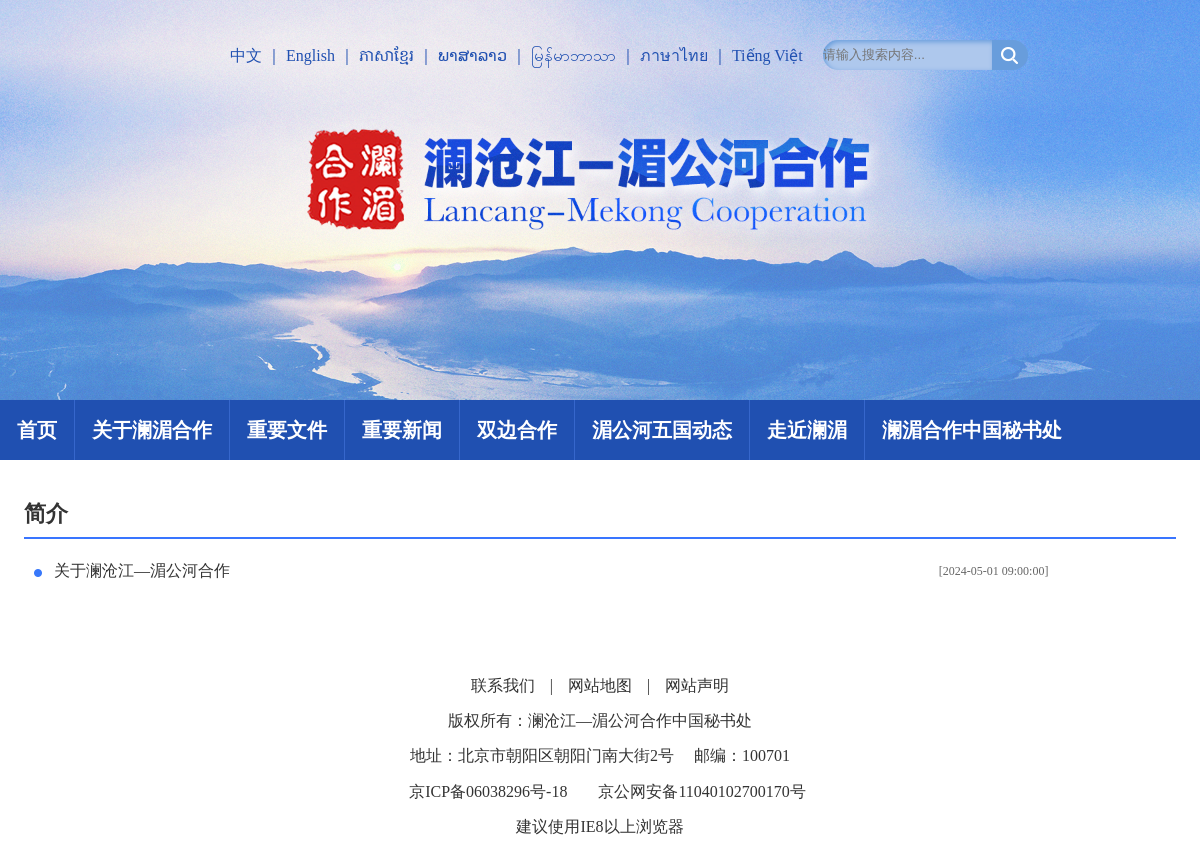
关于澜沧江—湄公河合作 (142, 570)
